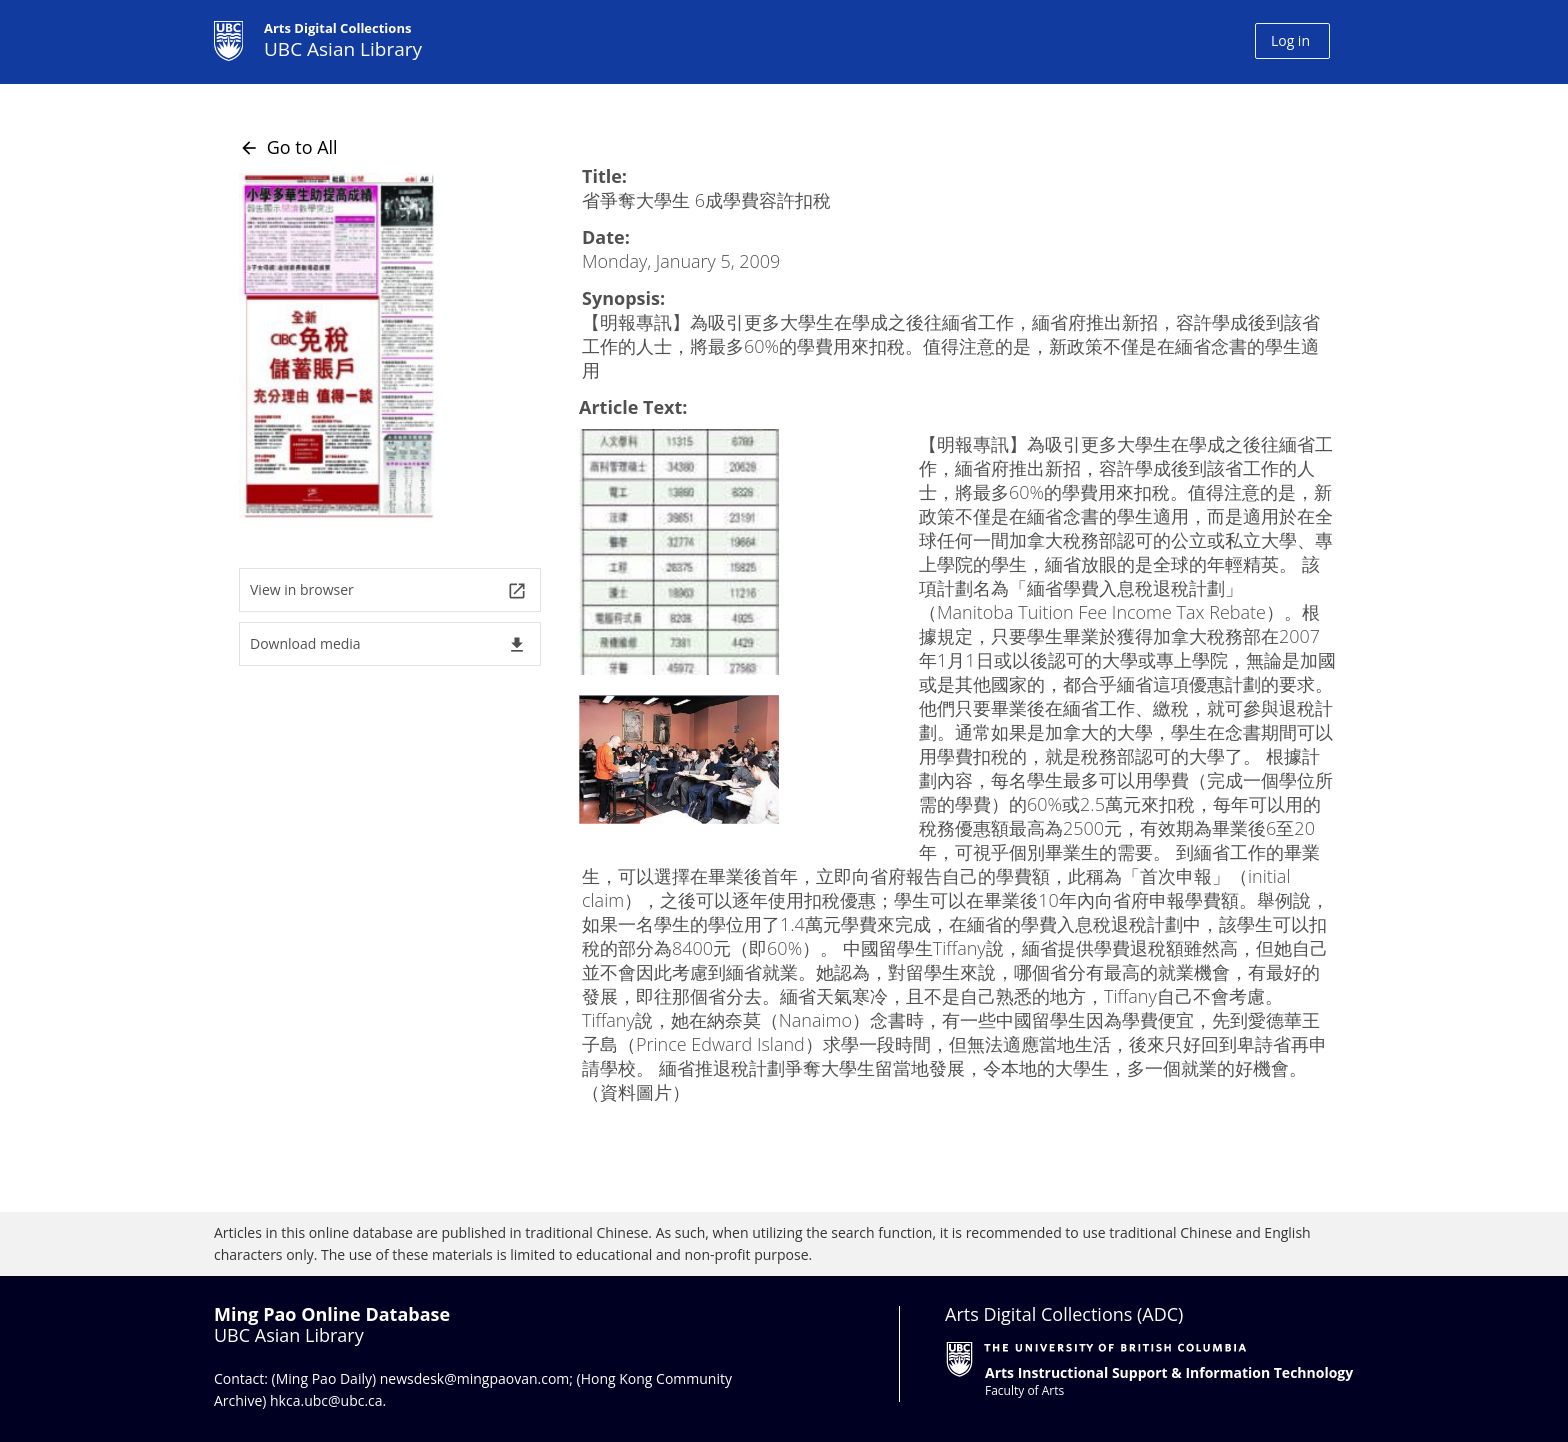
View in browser (388, 590)
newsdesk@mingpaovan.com (475, 1378)
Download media (388, 644)
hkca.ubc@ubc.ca (326, 1400)
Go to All (288, 147)
